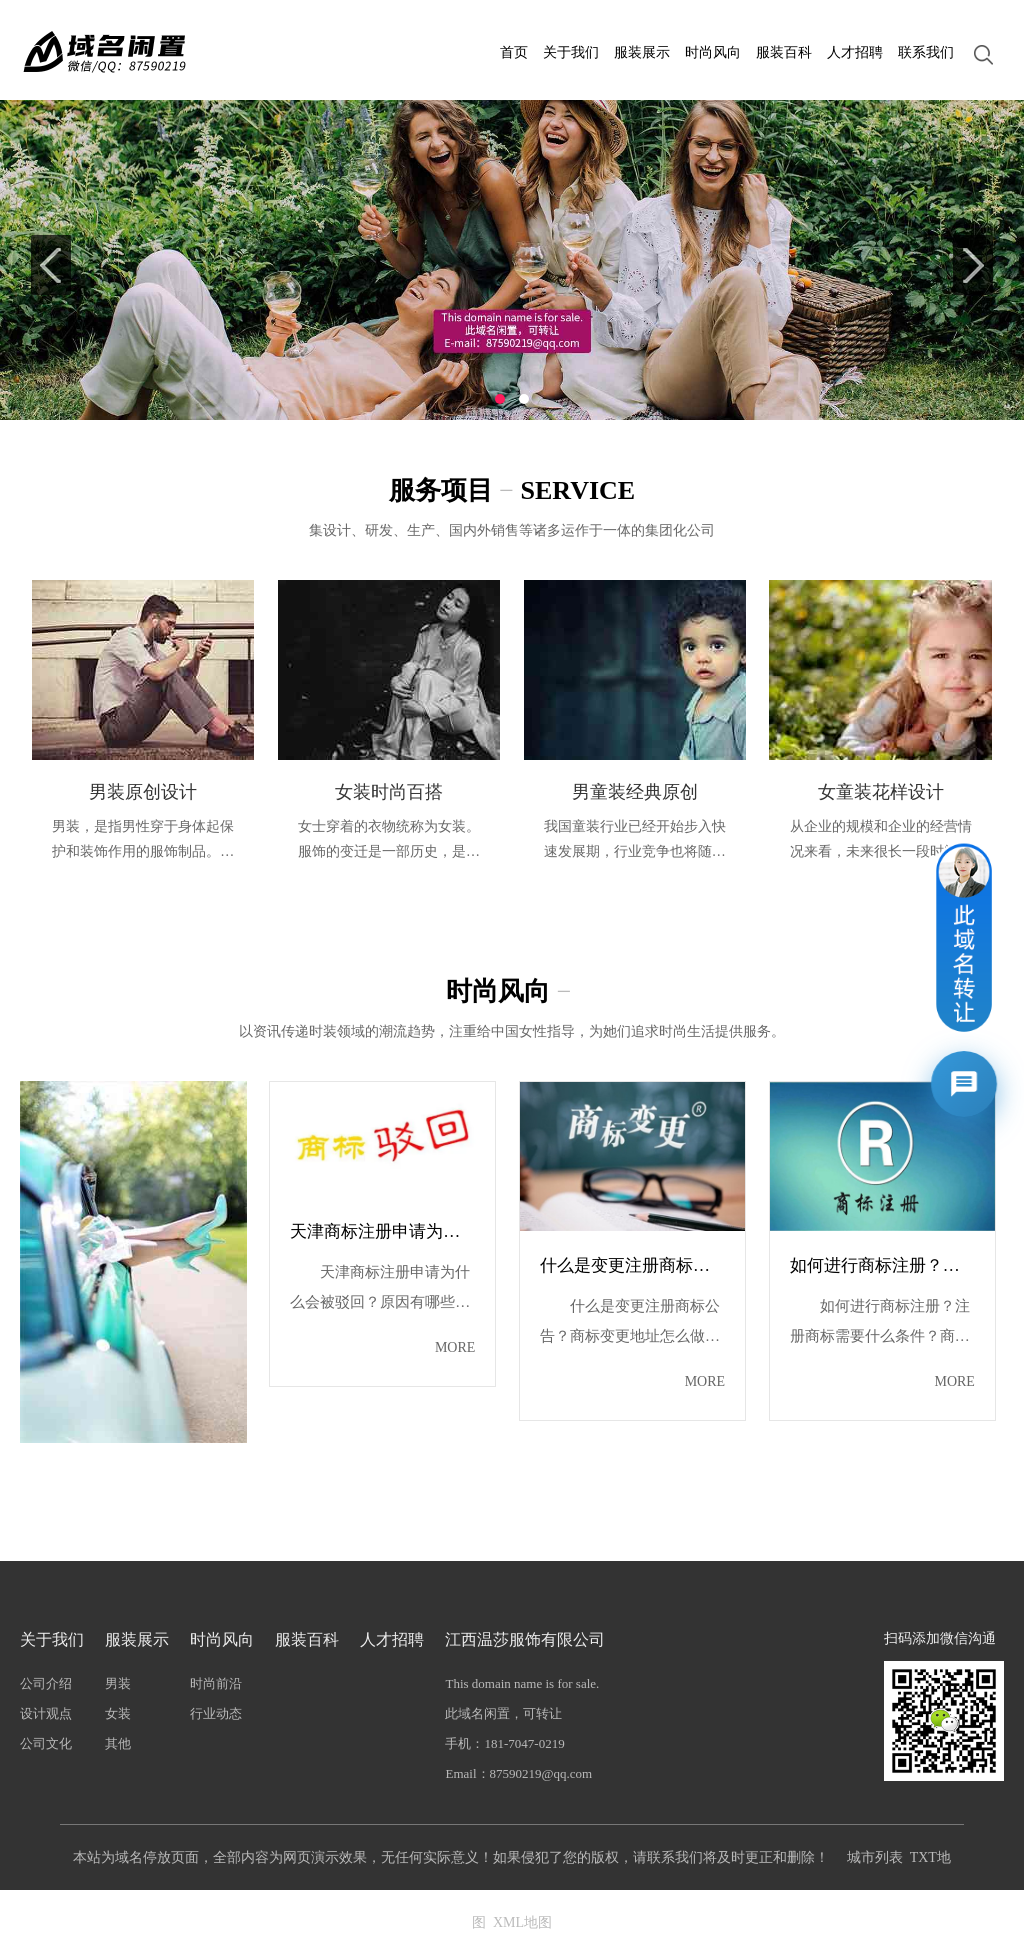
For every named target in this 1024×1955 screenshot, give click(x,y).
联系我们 (926, 52)
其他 (118, 1743)
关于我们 (571, 52)
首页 (514, 52)
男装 (118, 1683)
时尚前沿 (216, 1683)
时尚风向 (713, 52)
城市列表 (875, 1857)
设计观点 (46, 1713)
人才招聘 (855, 52)
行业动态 (216, 1713)
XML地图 (522, 1922)
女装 (118, 1713)
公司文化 (46, 1743)
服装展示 (642, 52)
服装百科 (784, 52)
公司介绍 (46, 1683)
